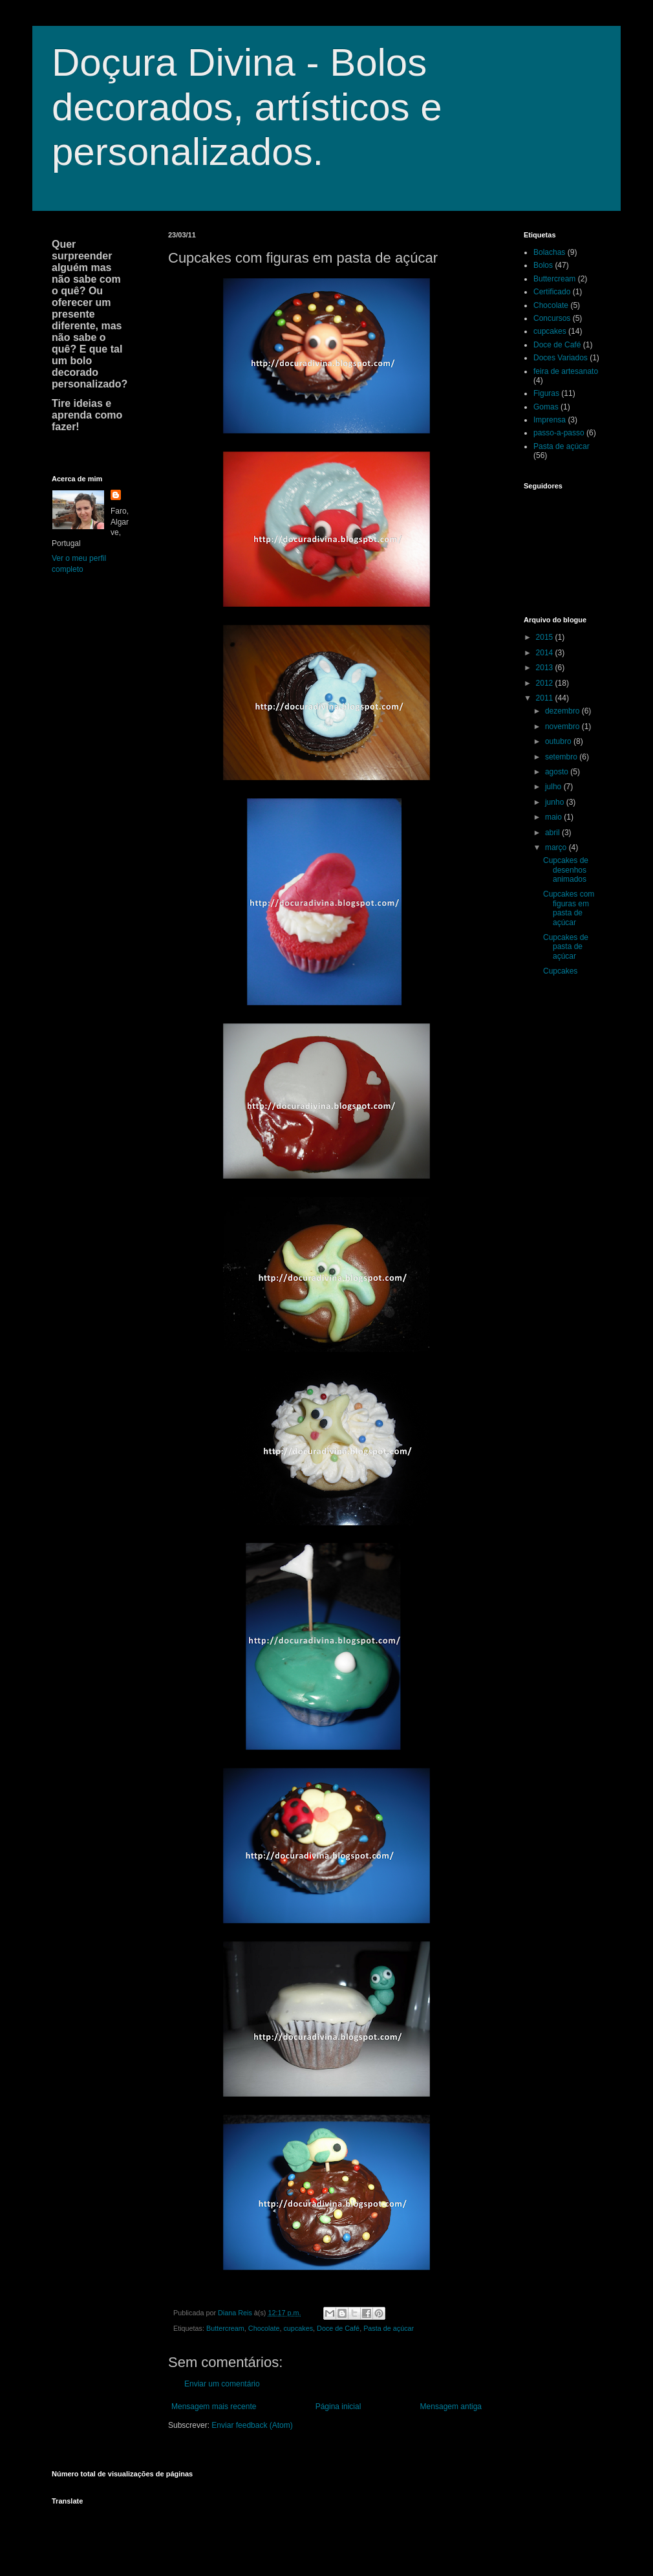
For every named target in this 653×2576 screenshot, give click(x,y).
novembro (563, 726)
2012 (545, 683)
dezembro (563, 710)
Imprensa (549, 419)
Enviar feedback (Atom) (251, 2425)
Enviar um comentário (222, 2383)
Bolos (543, 265)
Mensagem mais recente (213, 2406)
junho (555, 802)
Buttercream (225, 2328)
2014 (545, 652)
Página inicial (338, 2406)
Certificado (551, 291)
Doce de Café (338, 2328)
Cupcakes (560, 971)
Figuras (546, 393)
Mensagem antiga (451, 2406)
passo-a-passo (558, 432)
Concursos (551, 318)
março (557, 847)
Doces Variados (560, 357)
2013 (545, 667)
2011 (545, 698)
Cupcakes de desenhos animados (565, 870)
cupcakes (298, 2328)
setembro (562, 756)
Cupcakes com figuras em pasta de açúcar (568, 908)
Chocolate (264, 2328)
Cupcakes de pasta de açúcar (565, 947)
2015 (545, 637)
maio (554, 817)
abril (553, 832)
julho (554, 786)
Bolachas (549, 252)
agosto (557, 771)
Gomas (546, 406)
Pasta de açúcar (388, 2328)
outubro (559, 741)
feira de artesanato (565, 371)
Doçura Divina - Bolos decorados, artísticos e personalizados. (247, 107)
